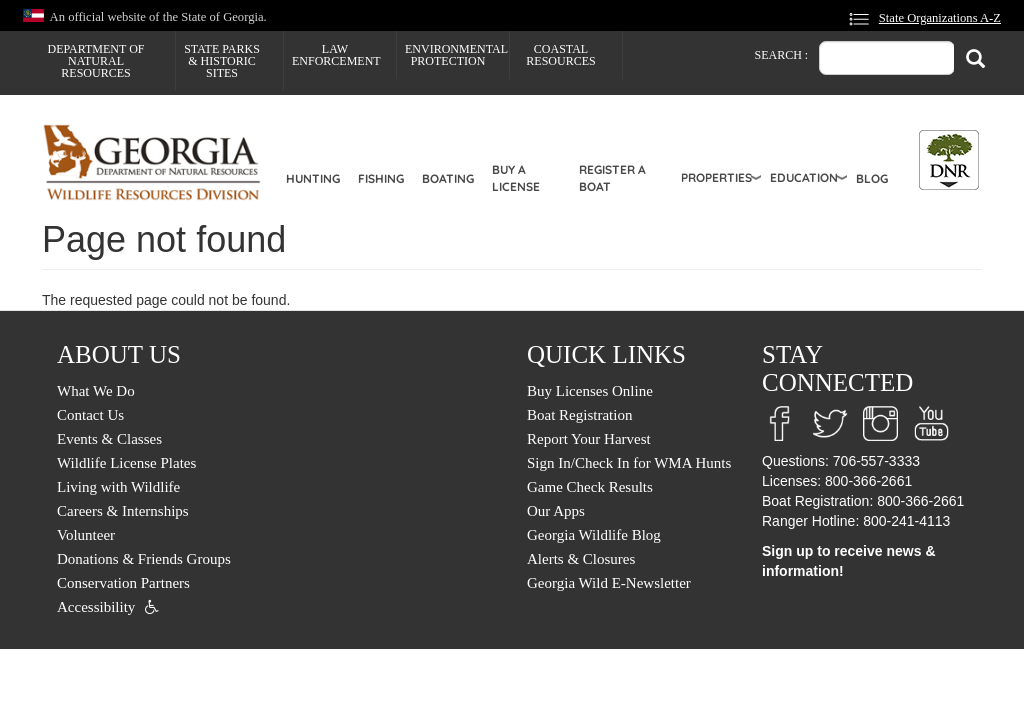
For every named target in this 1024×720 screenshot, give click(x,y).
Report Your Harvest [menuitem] (589, 439)
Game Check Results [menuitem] (590, 487)
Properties (716, 177)
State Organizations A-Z (940, 18)
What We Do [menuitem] (96, 391)
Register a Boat (612, 178)
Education (804, 177)
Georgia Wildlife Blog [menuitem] (594, 535)
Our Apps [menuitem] (556, 511)
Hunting (313, 178)
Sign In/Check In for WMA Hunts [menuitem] (629, 463)
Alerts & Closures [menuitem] (581, 559)
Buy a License (516, 178)
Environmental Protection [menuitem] (456, 55)
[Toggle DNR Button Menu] (949, 160)
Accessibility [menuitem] (96, 607)
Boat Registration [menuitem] (579, 415)
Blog (872, 178)
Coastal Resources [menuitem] (560, 55)
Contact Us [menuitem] (90, 415)
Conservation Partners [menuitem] (123, 583)
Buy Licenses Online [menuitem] (590, 391)
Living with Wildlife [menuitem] (118, 487)
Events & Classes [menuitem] (109, 439)
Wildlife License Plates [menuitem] (126, 463)
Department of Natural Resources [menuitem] (96, 61)
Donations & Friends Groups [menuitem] (144, 559)
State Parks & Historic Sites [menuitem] (222, 61)
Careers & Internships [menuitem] (123, 511)
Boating (448, 178)
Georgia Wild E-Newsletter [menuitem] (609, 583)
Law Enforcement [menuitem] (336, 55)
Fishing (381, 178)
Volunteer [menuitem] (86, 535)
